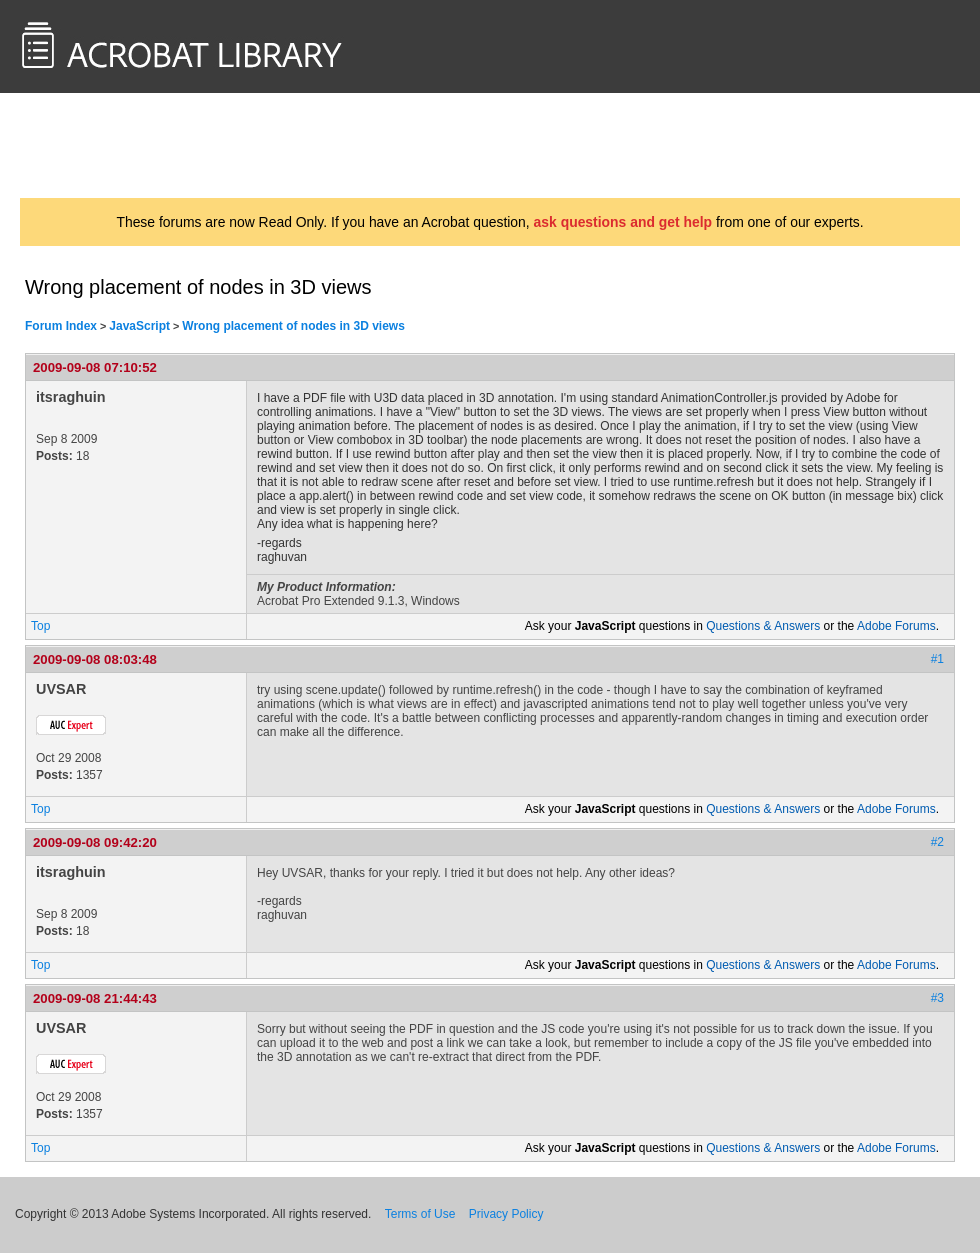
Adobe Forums (896, 626)
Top (40, 626)
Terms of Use (420, 1214)
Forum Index (61, 326)
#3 (937, 998)
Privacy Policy (506, 1214)
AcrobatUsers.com (98, 145)
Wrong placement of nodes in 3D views (293, 326)
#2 (937, 842)
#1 (937, 659)
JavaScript (139, 326)
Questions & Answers (763, 626)
